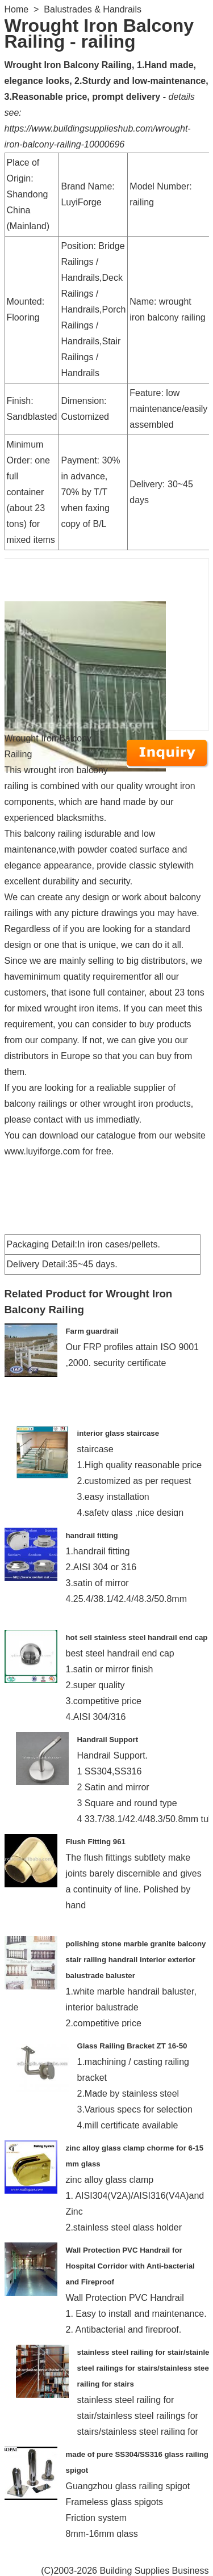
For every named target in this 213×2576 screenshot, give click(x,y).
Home (17, 9)
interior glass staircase (118, 1433)
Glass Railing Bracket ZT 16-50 (132, 2046)
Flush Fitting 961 (96, 1841)
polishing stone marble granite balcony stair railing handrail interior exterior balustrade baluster (136, 1960)
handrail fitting (92, 1535)
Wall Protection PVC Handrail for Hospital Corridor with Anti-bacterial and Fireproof (130, 2266)
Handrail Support (108, 1739)
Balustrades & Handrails (92, 9)
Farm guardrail (92, 1331)
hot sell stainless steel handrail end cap (137, 1637)
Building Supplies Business (153, 2570)
